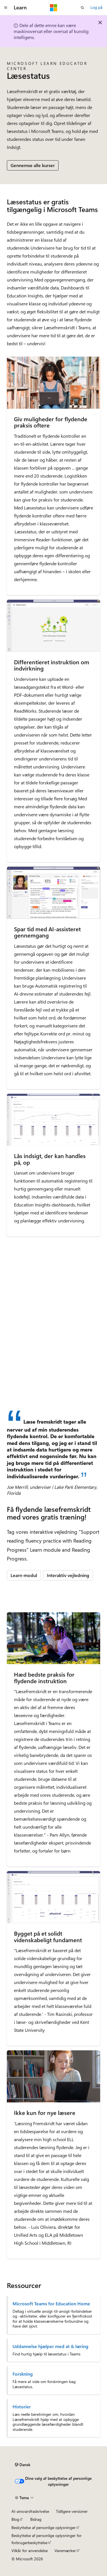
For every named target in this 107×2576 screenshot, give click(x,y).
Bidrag (35, 2519)
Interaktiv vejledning (68, 1575)
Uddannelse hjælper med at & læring (50, 2346)
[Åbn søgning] (82, 8)
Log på (96, 7)
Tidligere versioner (72, 2511)
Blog (15, 2519)
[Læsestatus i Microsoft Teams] (53, 1294)
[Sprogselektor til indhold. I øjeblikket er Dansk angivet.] (22, 2464)
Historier (22, 2407)
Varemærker (65, 2550)
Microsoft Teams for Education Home (51, 2303)
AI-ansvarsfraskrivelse (30, 2511)
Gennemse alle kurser (33, 165)
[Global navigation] (5, 8)
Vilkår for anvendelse (29, 2550)
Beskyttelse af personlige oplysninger (43, 2527)
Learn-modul (24, 1575)
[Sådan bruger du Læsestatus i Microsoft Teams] (53, 1356)
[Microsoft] (53, 7)
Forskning (23, 2374)
